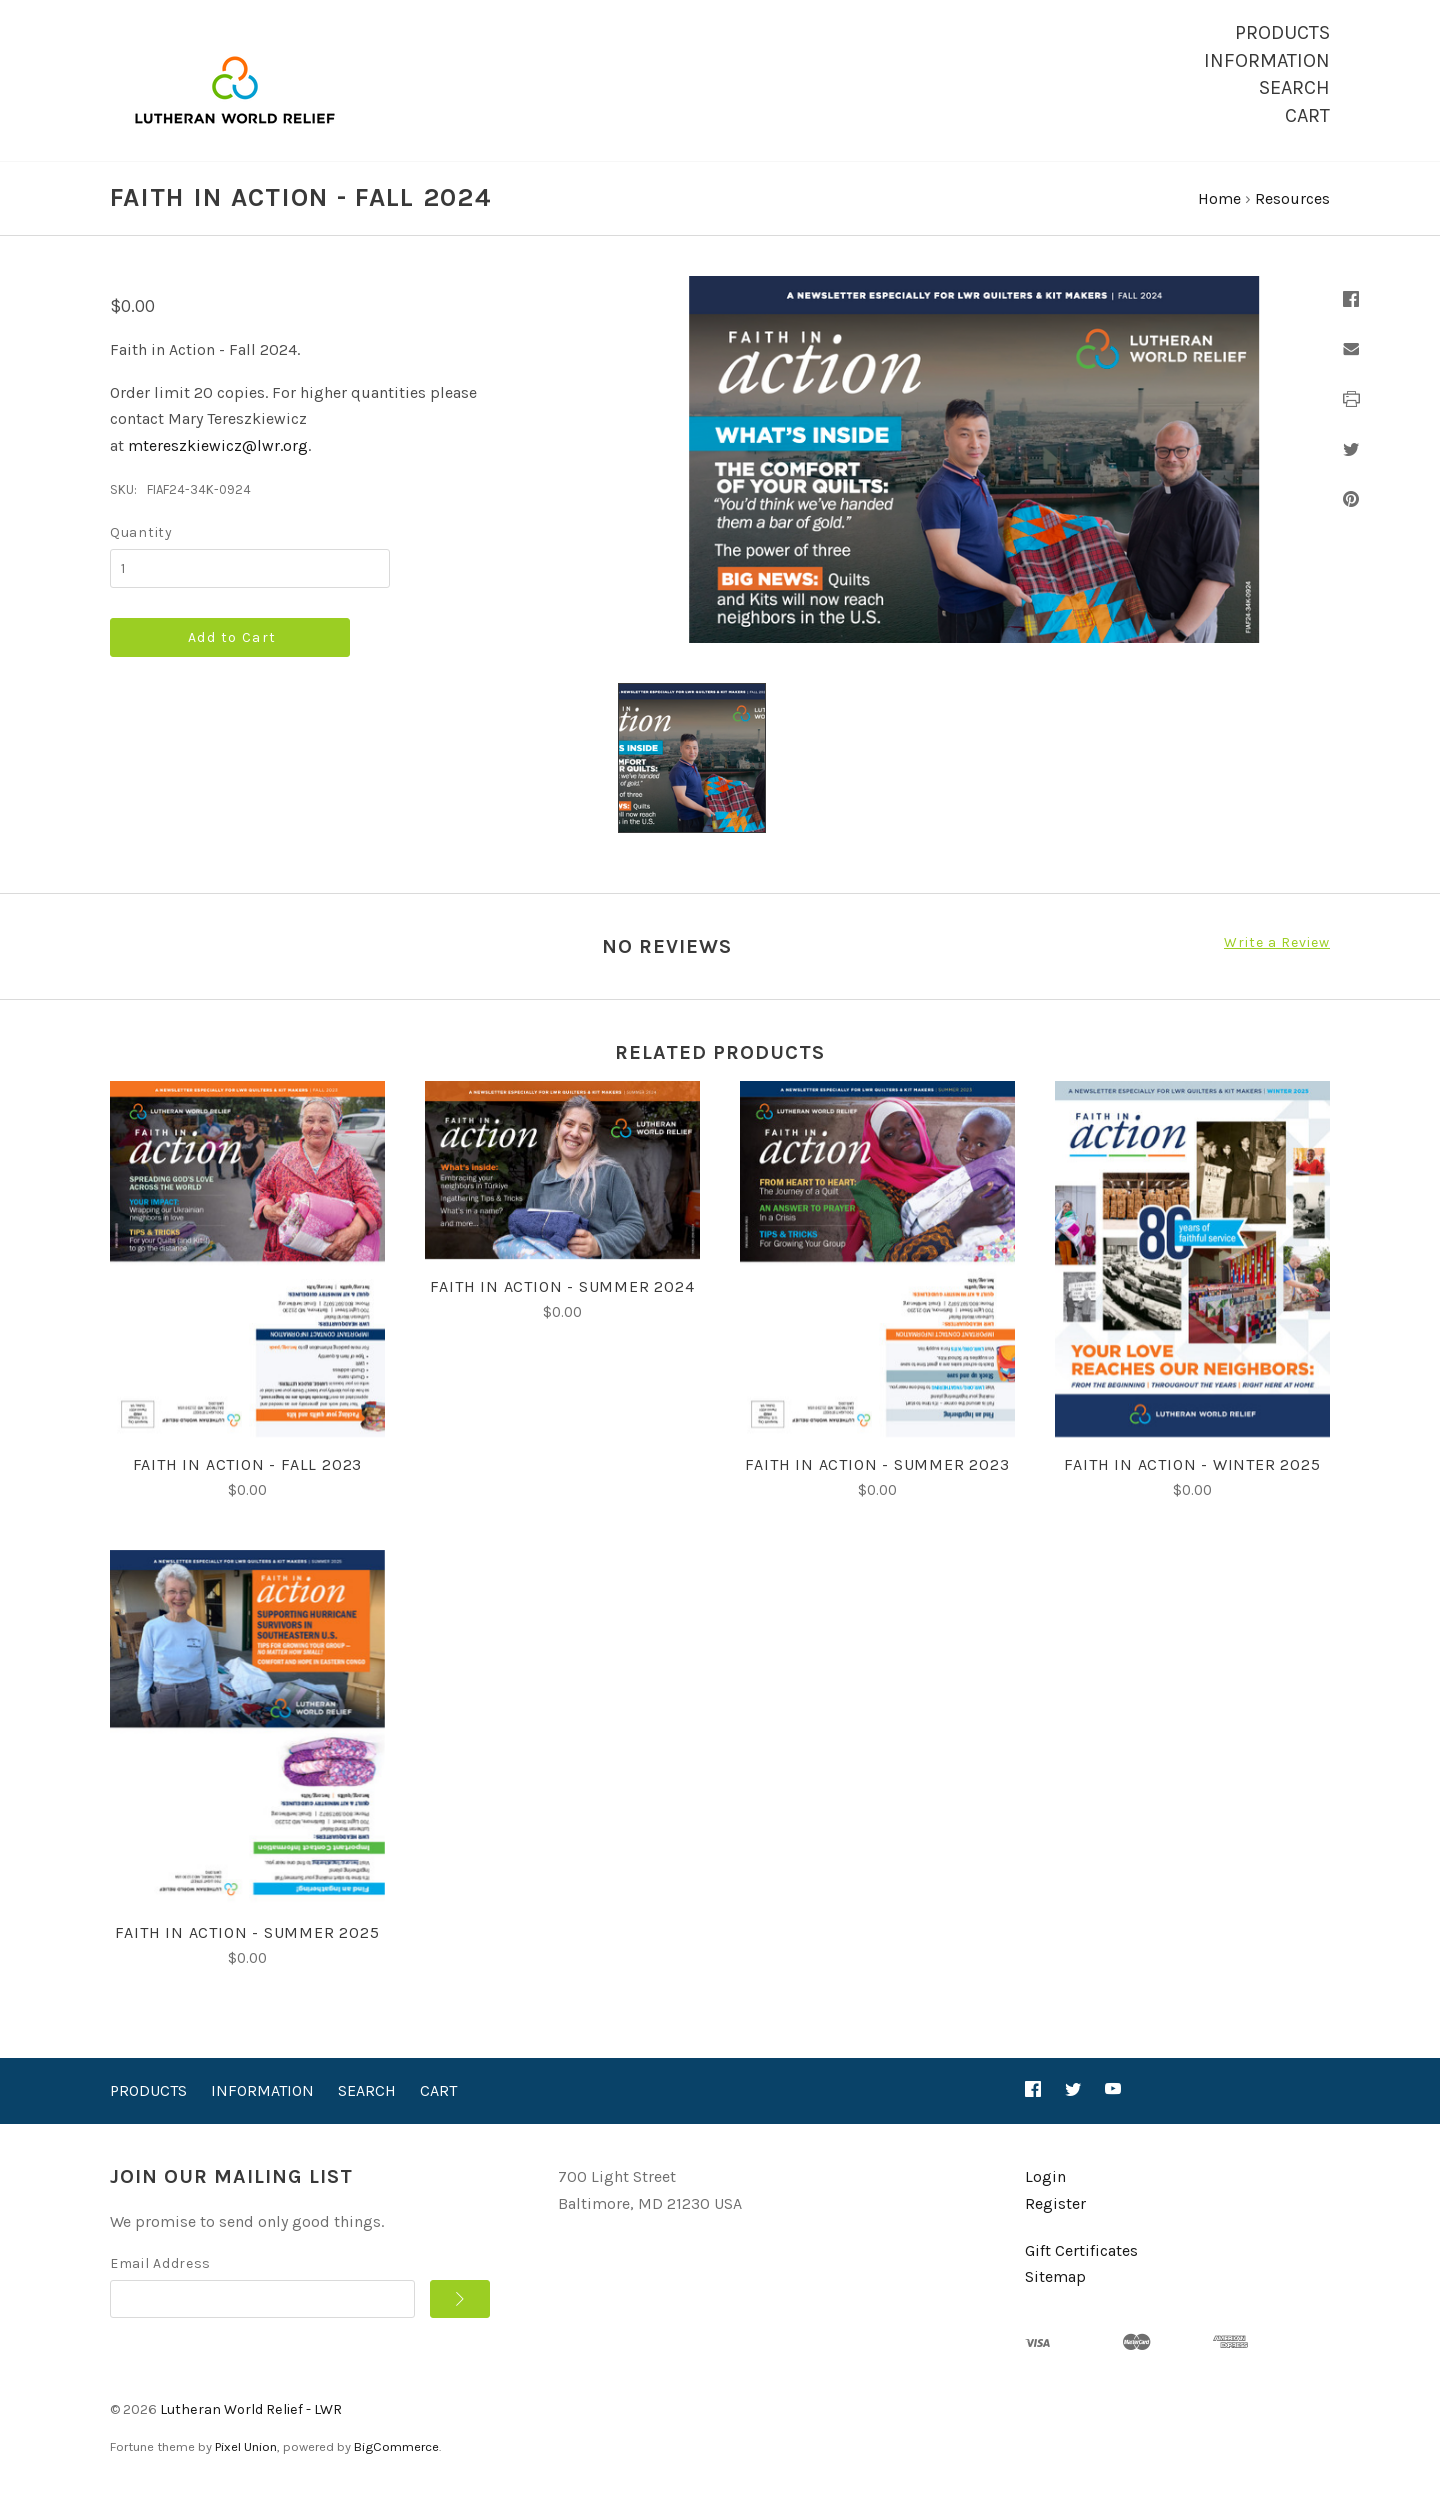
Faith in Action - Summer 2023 (877, 1483)
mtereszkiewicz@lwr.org (218, 464)
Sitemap (1055, 2295)
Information (1267, 60)
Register (1055, 2222)
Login (1045, 2195)
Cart (1307, 115)
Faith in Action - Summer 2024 (562, 1305)
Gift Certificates (1081, 2268)
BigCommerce (396, 2465)
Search (1294, 87)
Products (1282, 32)
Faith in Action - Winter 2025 (1192, 1483)
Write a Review (1277, 961)
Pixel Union (246, 2465)
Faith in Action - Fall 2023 (248, 1483)
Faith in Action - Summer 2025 (247, 1951)
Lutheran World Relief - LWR (251, 2427)
